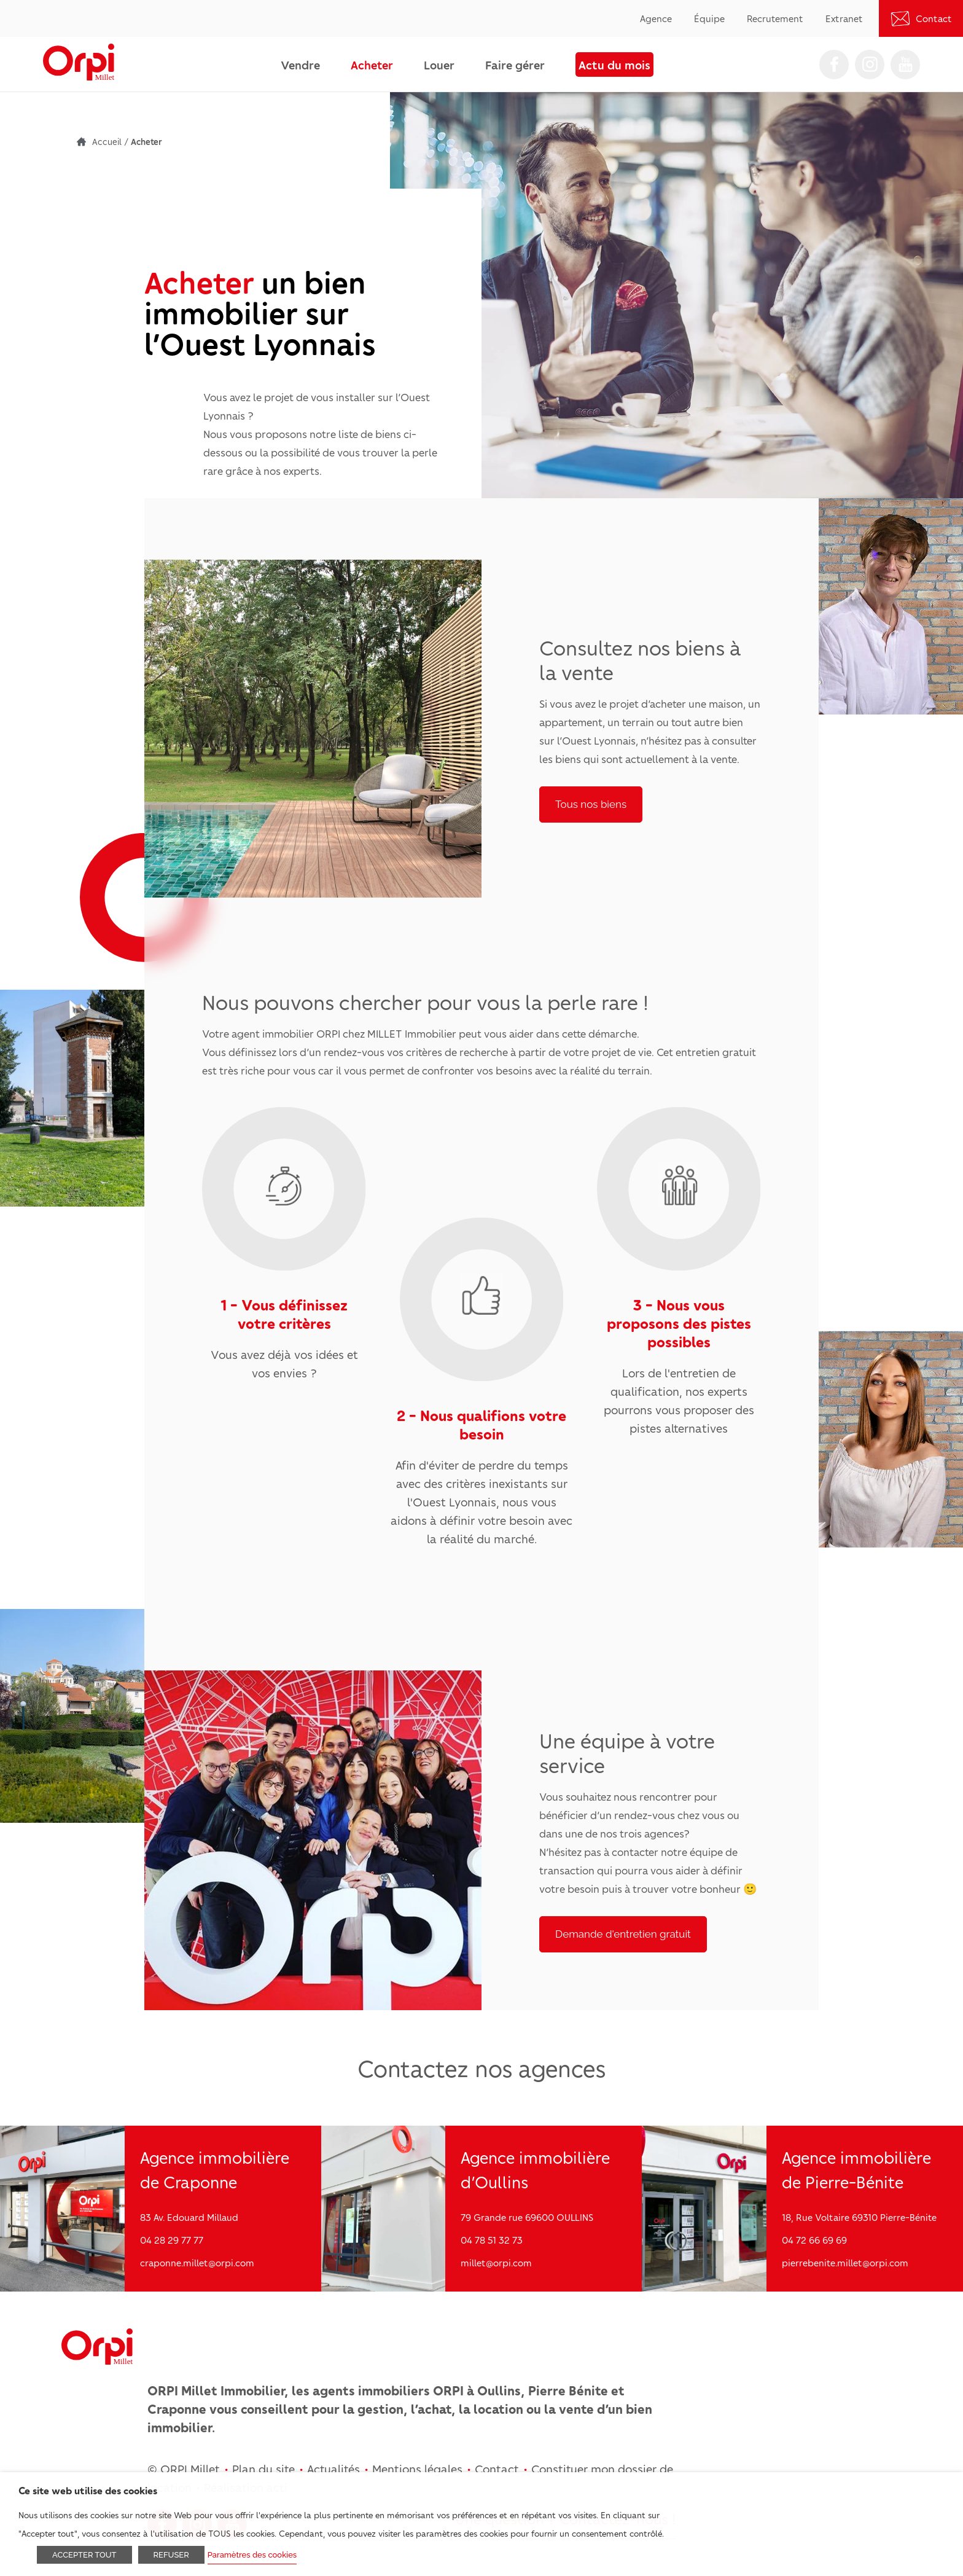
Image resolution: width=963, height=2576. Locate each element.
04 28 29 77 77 (171, 2240)
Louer (439, 64)
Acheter (372, 64)
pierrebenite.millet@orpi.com (845, 2263)
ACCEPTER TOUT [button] (84, 2554)
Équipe (709, 18)
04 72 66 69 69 (814, 2240)
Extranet (844, 18)
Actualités (333, 2468)
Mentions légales (417, 2468)
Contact (934, 18)
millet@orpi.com (496, 2263)
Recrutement (775, 18)
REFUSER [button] (171, 2554)
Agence (656, 18)
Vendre (300, 64)
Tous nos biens (590, 804)
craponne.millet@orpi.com (197, 2263)
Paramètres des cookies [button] (252, 2554)
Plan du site (263, 2468)
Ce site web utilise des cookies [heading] (87, 2490)
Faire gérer (515, 64)
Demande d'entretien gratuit (623, 1934)
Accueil (107, 141)
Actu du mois (614, 64)
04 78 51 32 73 (492, 2240)
